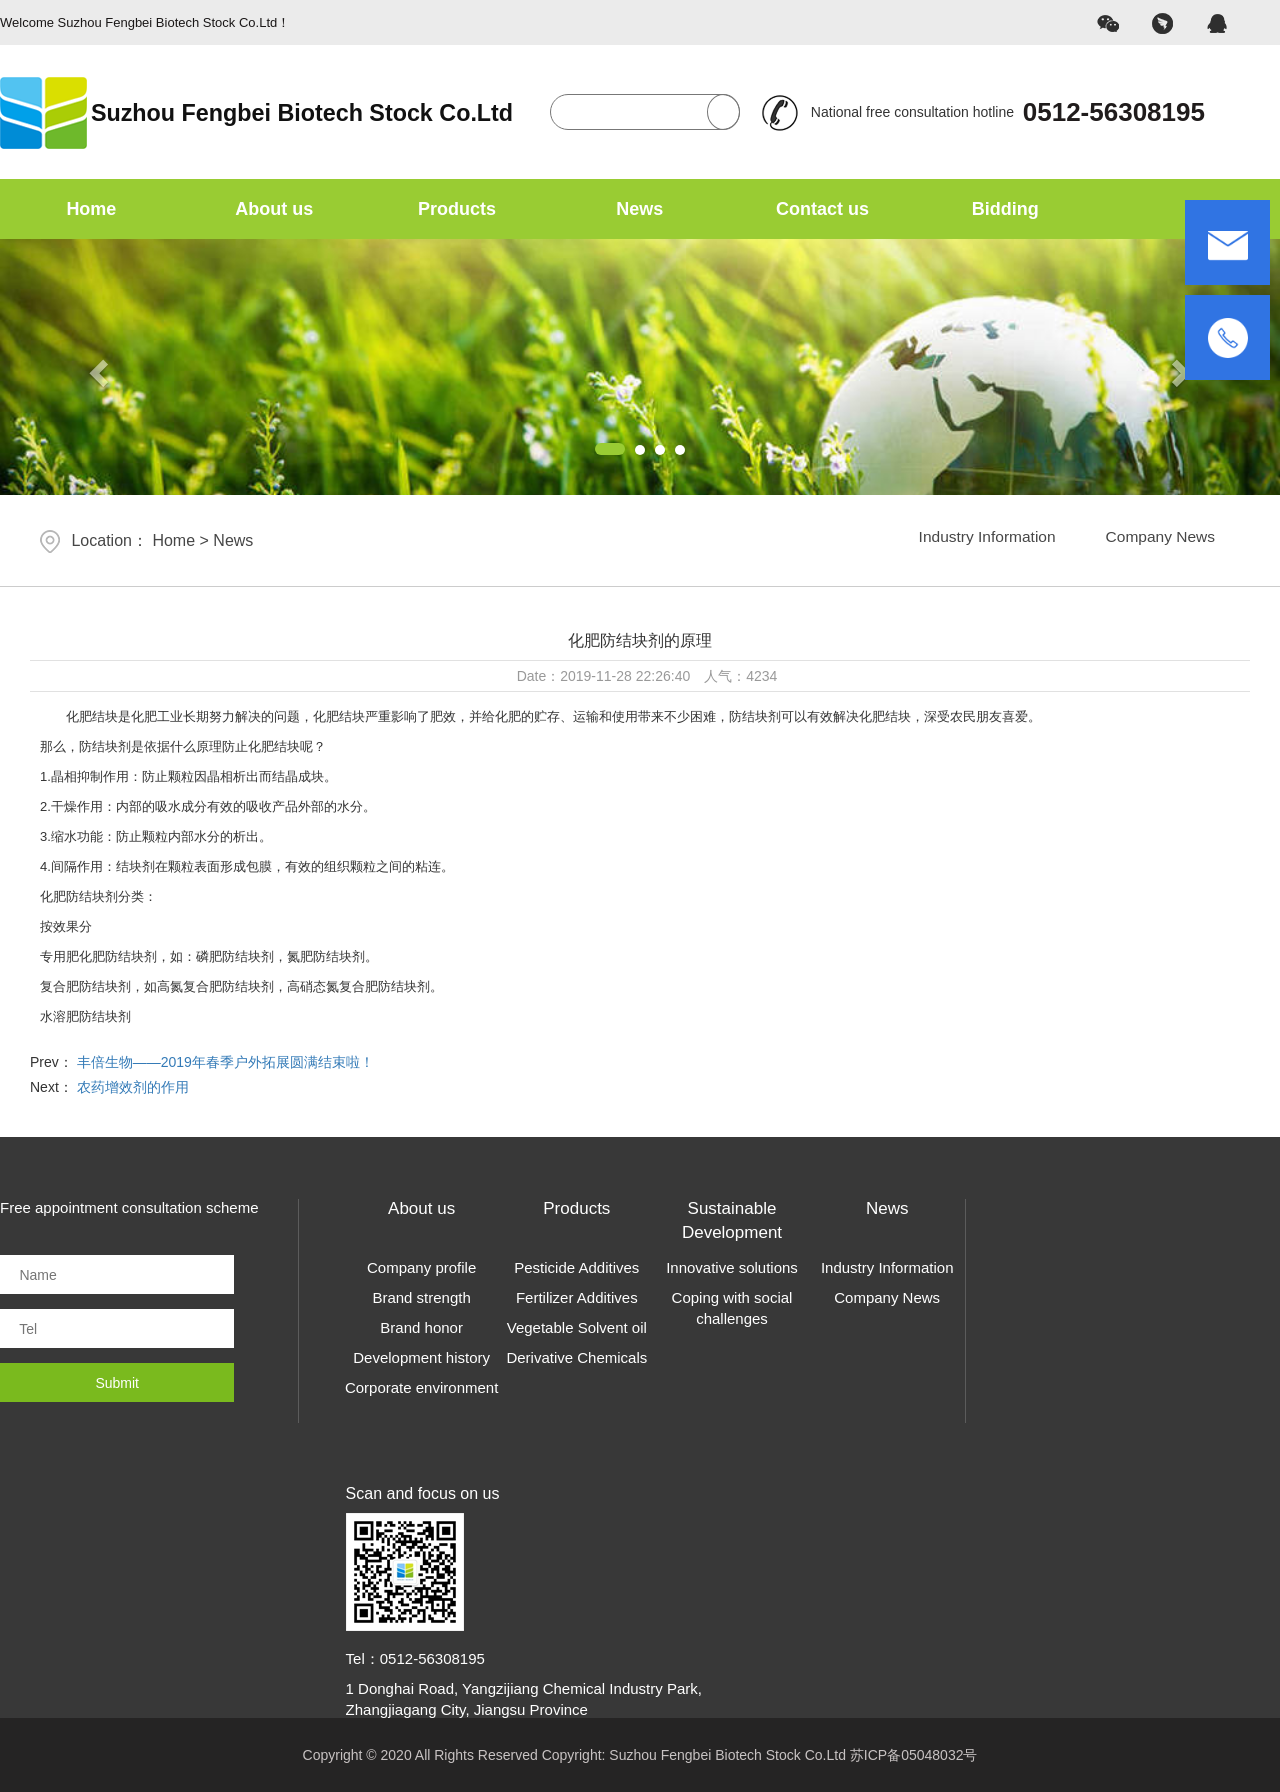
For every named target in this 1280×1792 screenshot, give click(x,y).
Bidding (1005, 209)
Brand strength (421, 1297)
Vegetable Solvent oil (577, 1327)
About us (274, 209)
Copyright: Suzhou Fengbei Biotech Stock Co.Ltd (696, 1755)
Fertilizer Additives (577, 1297)
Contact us (822, 209)
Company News (1153, 540)
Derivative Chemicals (576, 1357)
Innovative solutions (732, 1267)
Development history (421, 1357)
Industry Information (966, 540)
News (639, 209)
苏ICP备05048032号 (914, 1755)
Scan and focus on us (423, 1493)
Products (457, 209)
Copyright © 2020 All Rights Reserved (420, 1755)
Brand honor (421, 1327)
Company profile (421, 1267)
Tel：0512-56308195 (415, 1658)
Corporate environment (421, 1387)
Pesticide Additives (576, 1267)
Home (91, 209)
